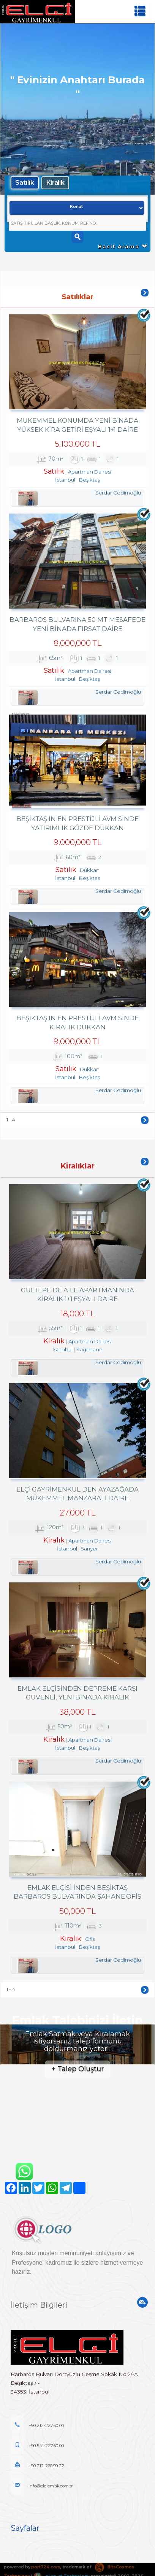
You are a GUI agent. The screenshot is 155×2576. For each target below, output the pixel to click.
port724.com (45, 2561)
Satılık (24, 182)
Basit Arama (122, 246)
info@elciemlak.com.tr (42, 2480)
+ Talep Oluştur (77, 2063)
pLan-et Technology (61, 2570)
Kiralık (55, 182)
